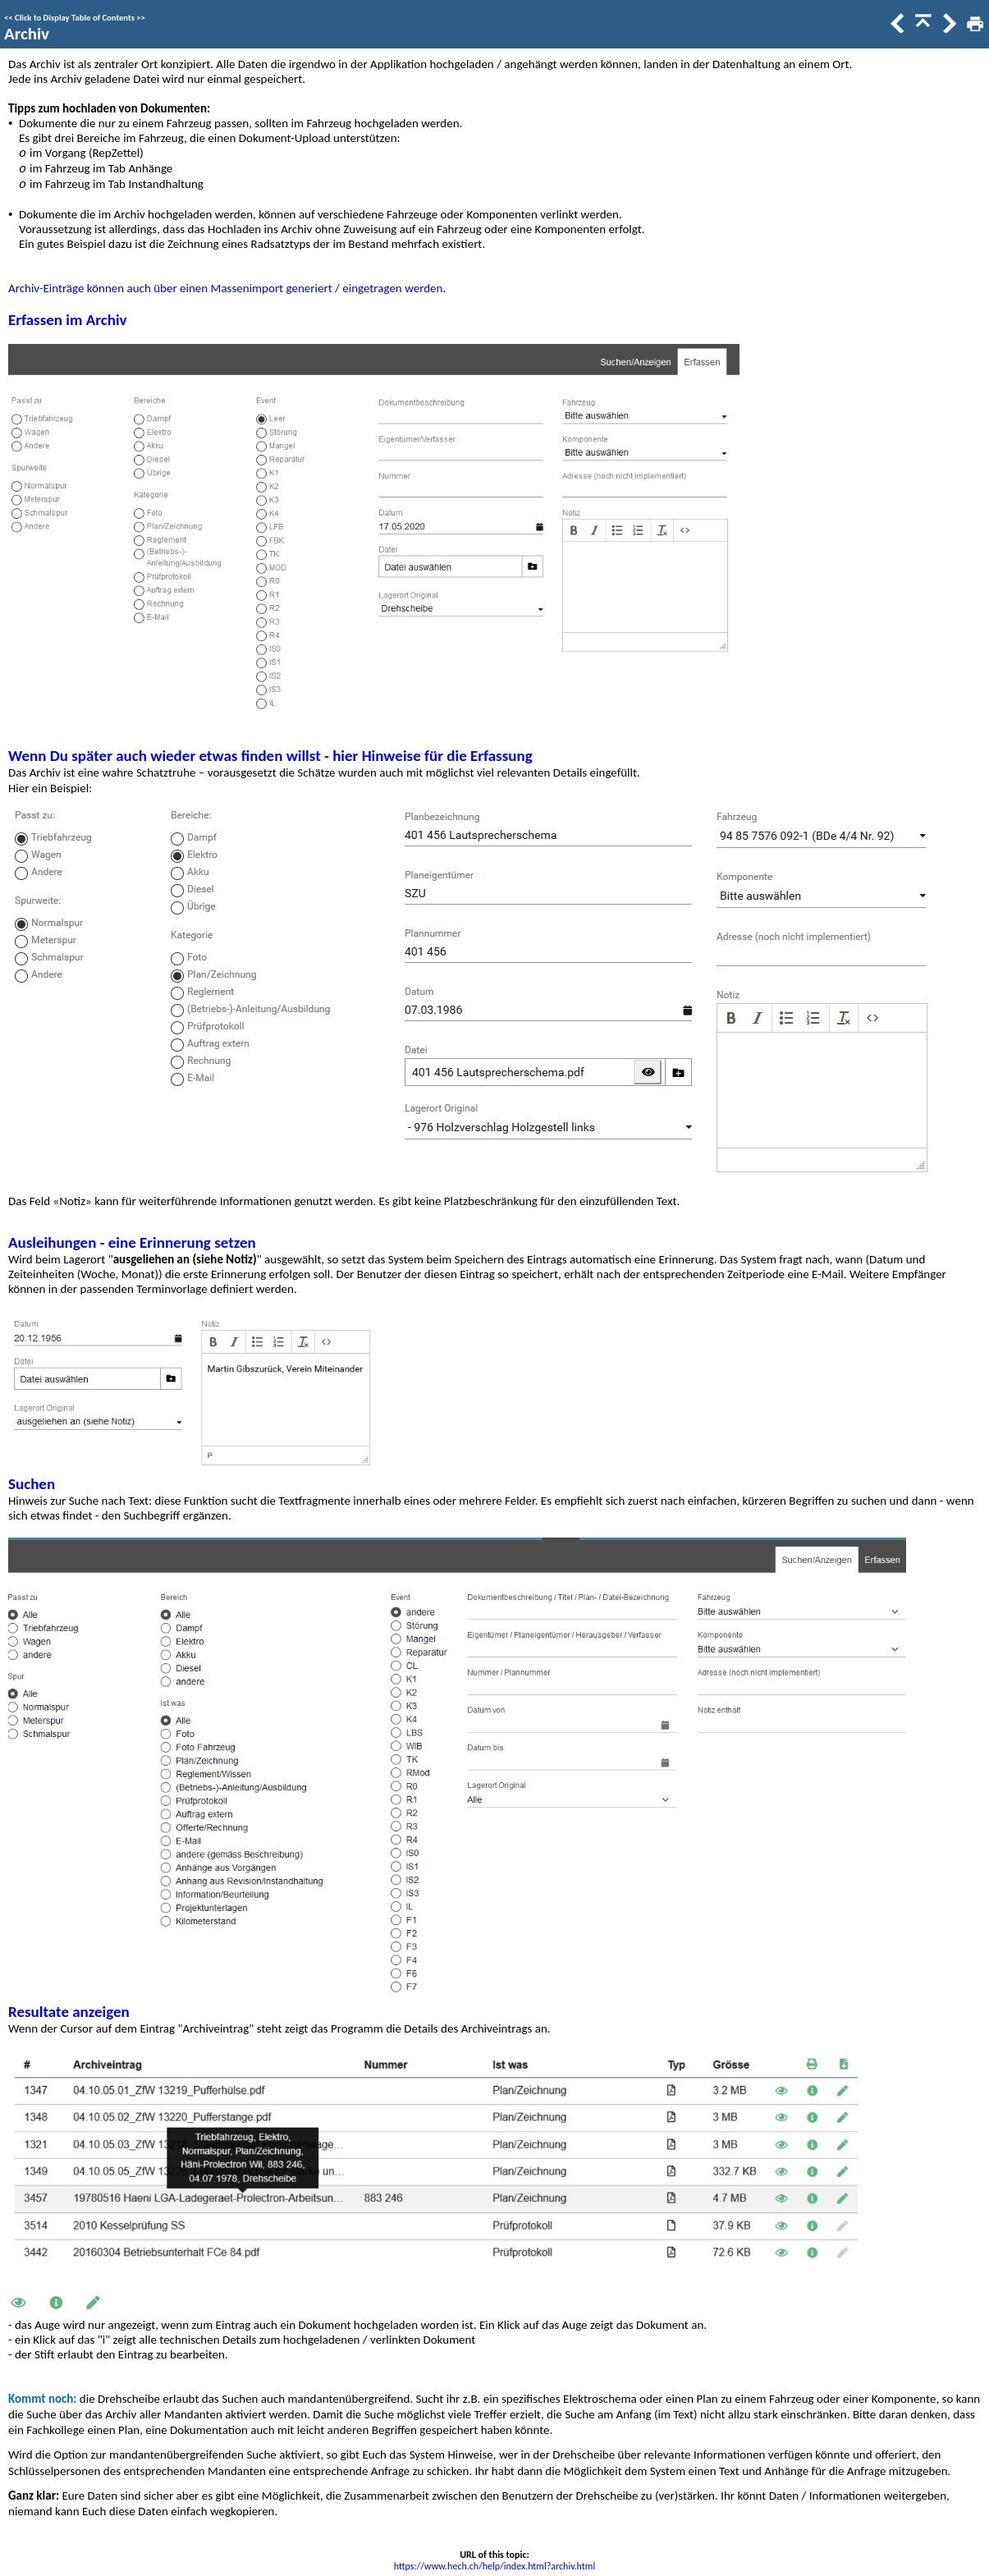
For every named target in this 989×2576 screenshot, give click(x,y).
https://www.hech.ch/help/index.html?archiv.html (494, 2566)
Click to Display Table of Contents (75, 17)
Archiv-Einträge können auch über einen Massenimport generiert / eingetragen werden (225, 288)
